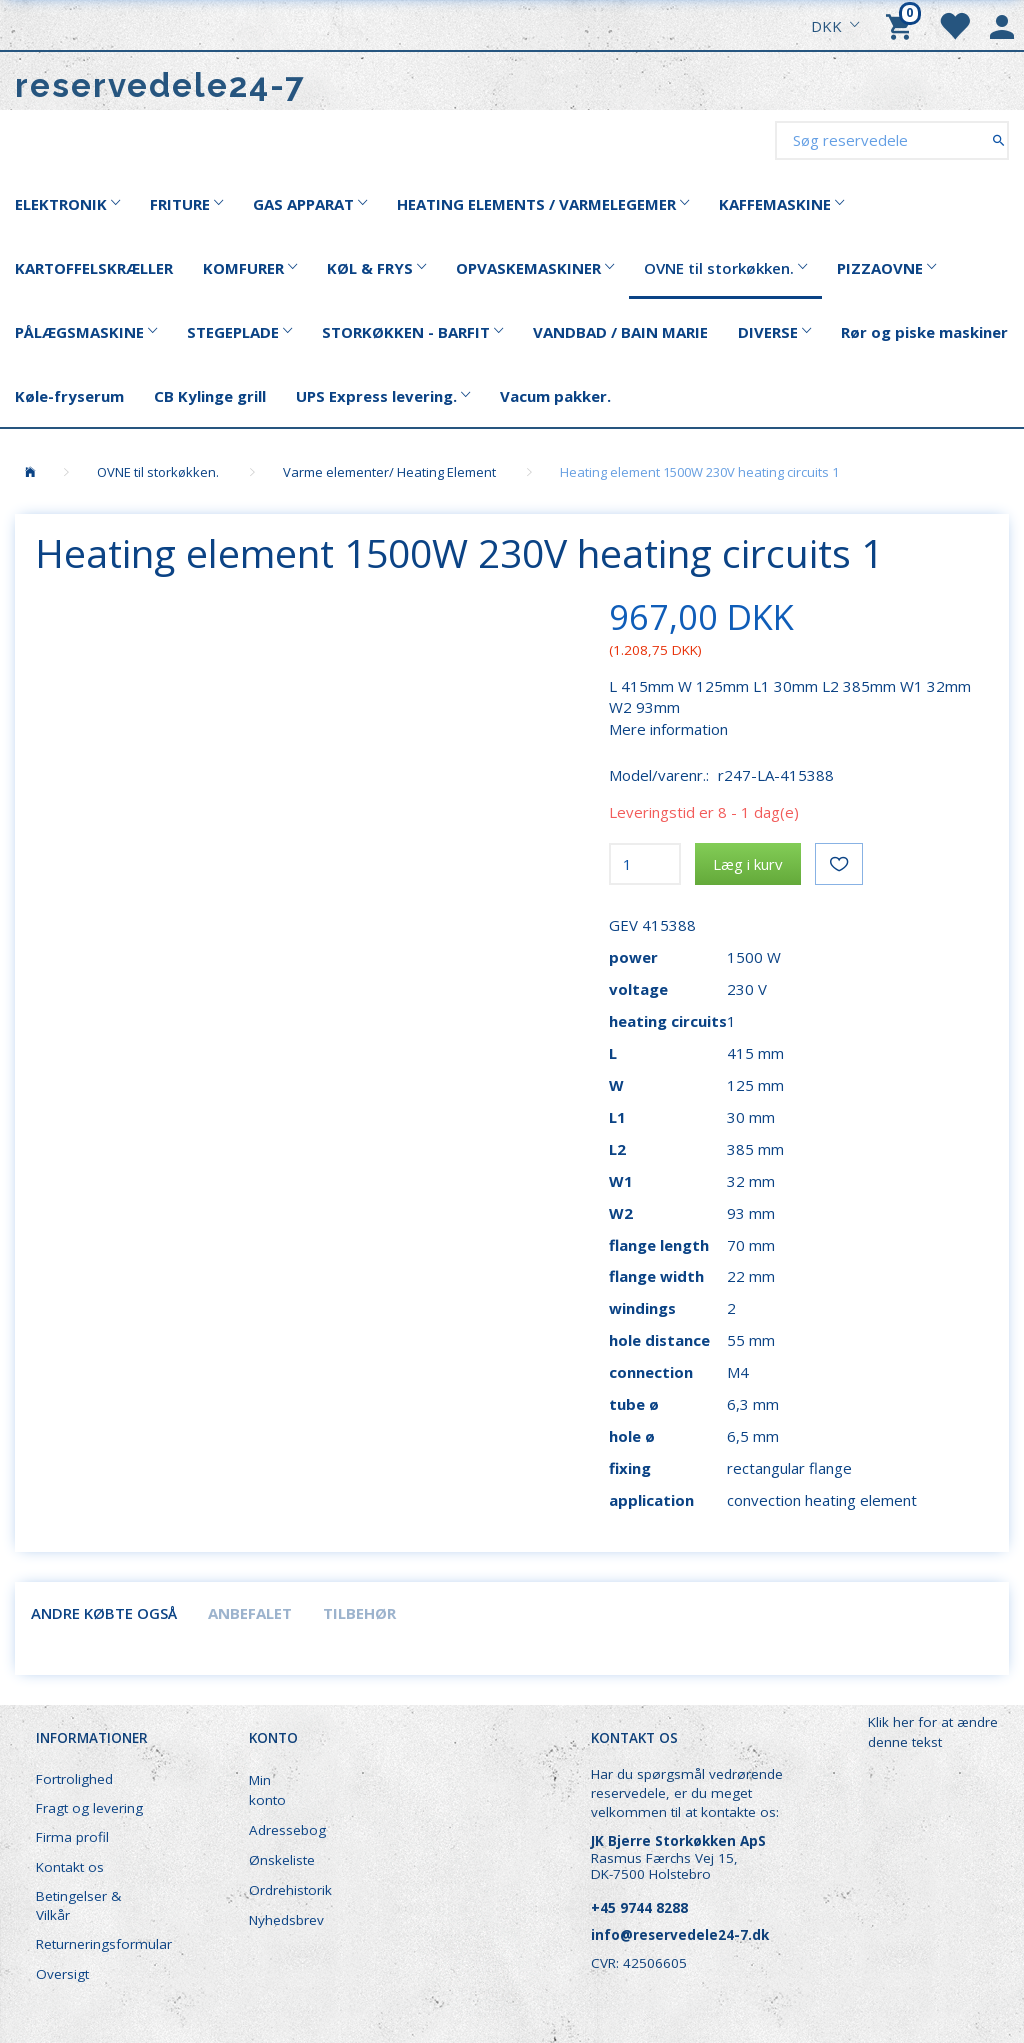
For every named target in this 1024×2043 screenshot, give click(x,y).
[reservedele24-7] (160, 85)
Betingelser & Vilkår (78, 1905)
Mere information (668, 729)
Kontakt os (70, 1867)
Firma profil (72, 1837)
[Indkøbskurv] (902, 25)
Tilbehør (359, 1613)
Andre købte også (104, 1613)
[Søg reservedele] (998, 139)
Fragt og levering (89, 1808)
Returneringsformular (101, 1944)
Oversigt (62, 1974)
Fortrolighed (74, 1779)
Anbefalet (250, 1613)
